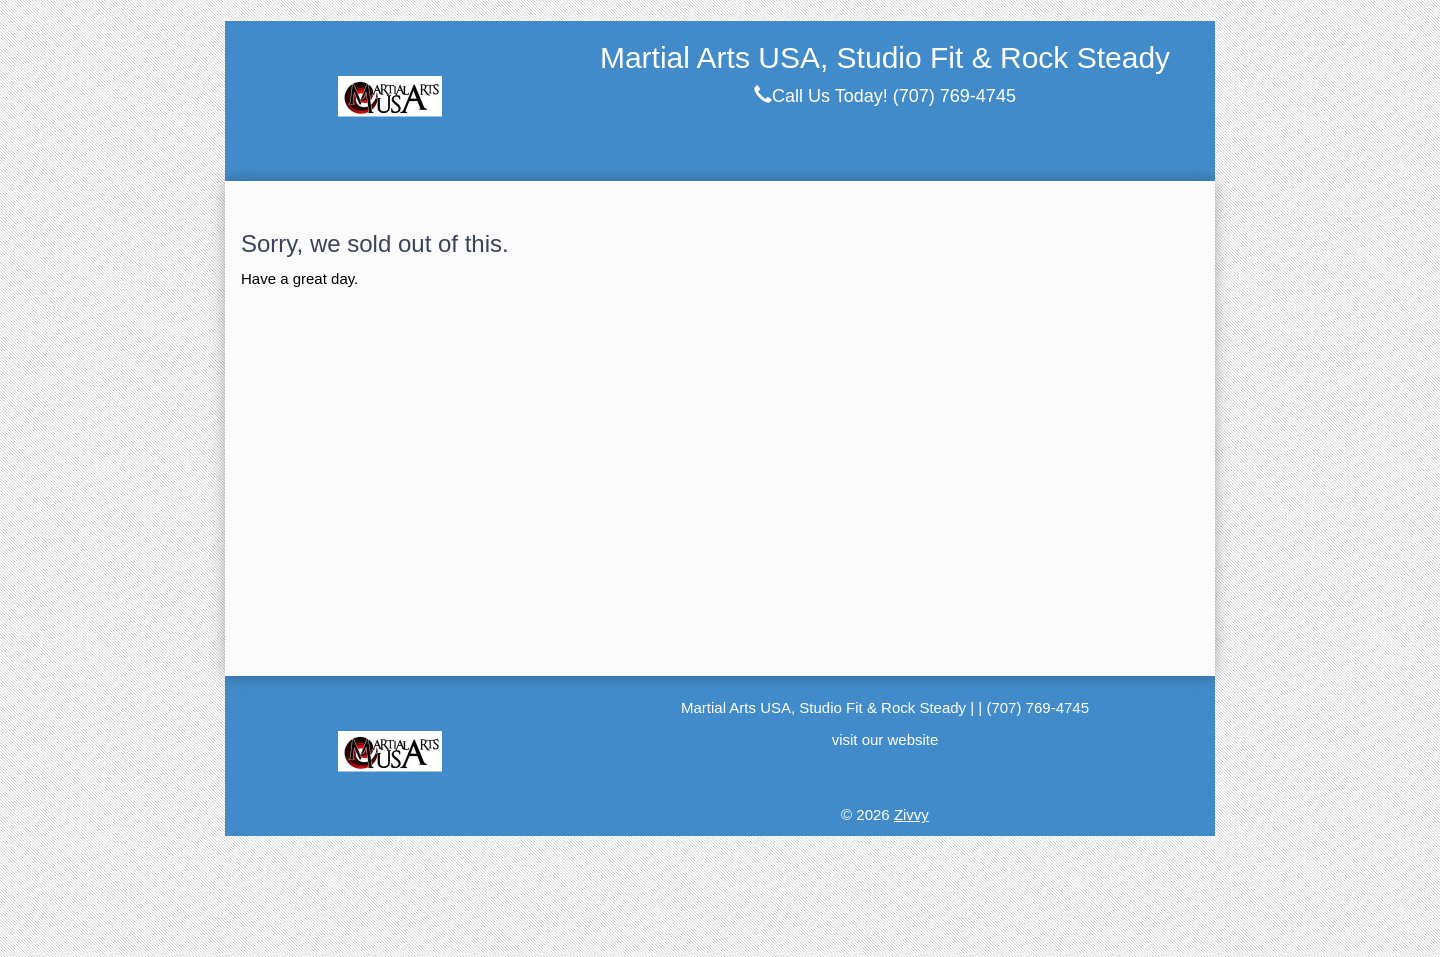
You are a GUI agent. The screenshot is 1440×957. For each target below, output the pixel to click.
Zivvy (911, 814)
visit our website (885, 739)
